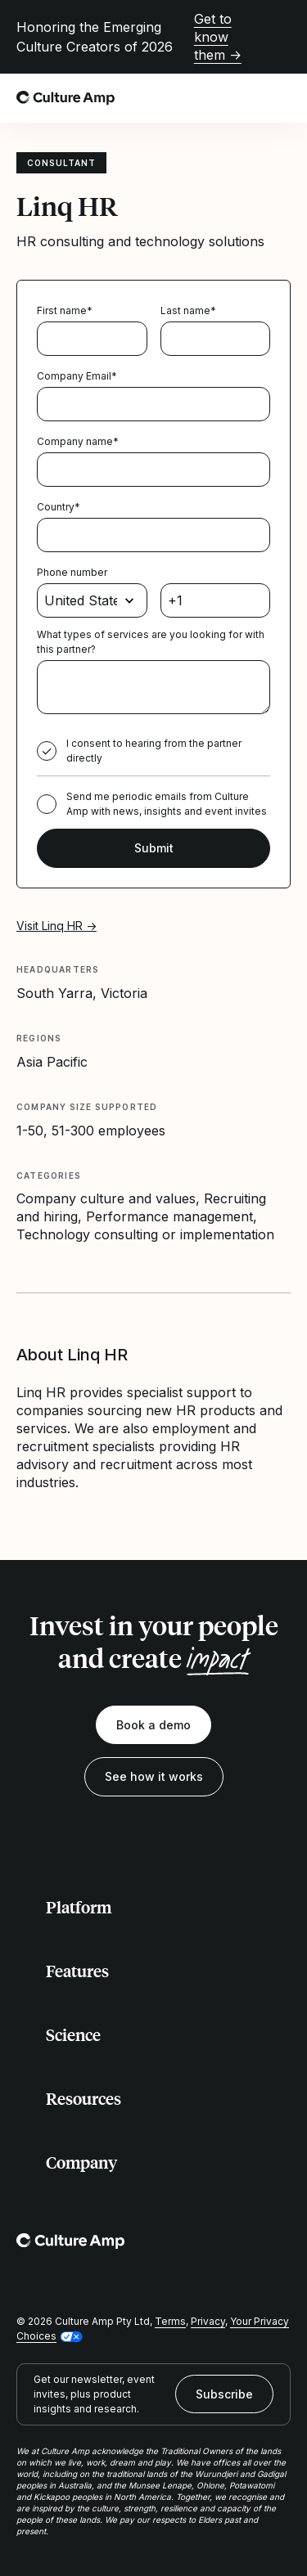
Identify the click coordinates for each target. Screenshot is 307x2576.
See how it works (154, 1776)
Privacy (208, 2321)
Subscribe (224, 2394)
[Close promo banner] (280, 36)
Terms (170, 2321)
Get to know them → (218, 37)
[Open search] (244, 98)
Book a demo (153, 1725)
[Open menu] (280, 98)
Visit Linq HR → (56, 926)
